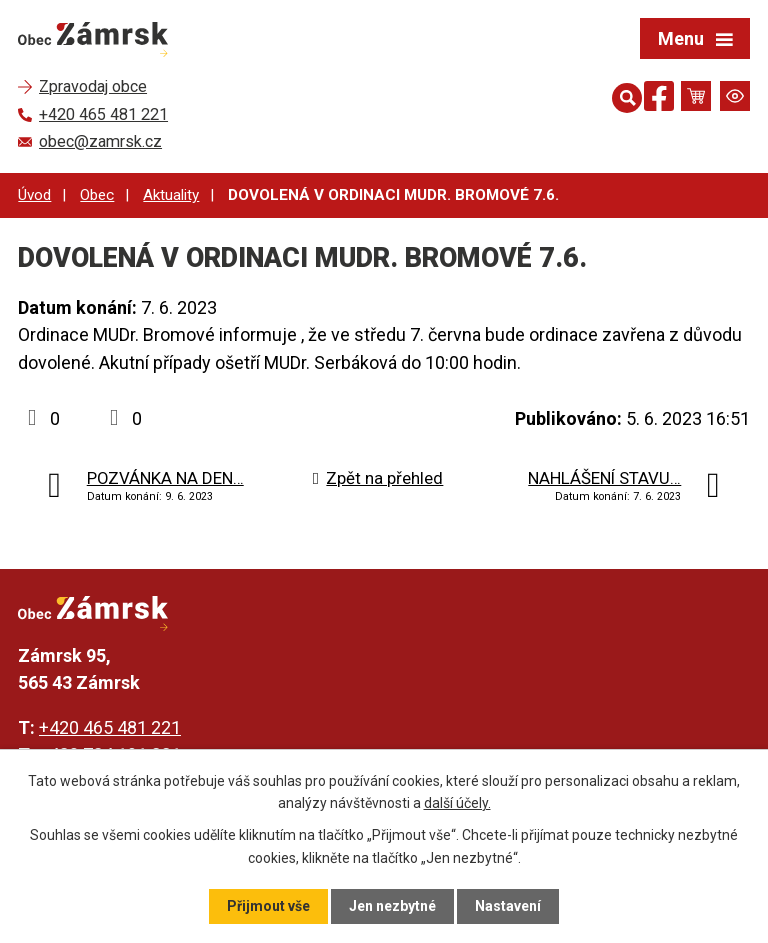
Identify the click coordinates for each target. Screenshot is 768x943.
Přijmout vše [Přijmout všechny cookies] (268, 906)
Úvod (34, 195)
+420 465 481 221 (110, 727)
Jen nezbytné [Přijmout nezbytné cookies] (392, 906)
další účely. (457, 803)
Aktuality (171, 195)
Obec (97, 195)
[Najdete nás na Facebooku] (659, 99)
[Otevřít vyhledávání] (623, 96)
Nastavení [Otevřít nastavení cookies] (508, 906)
